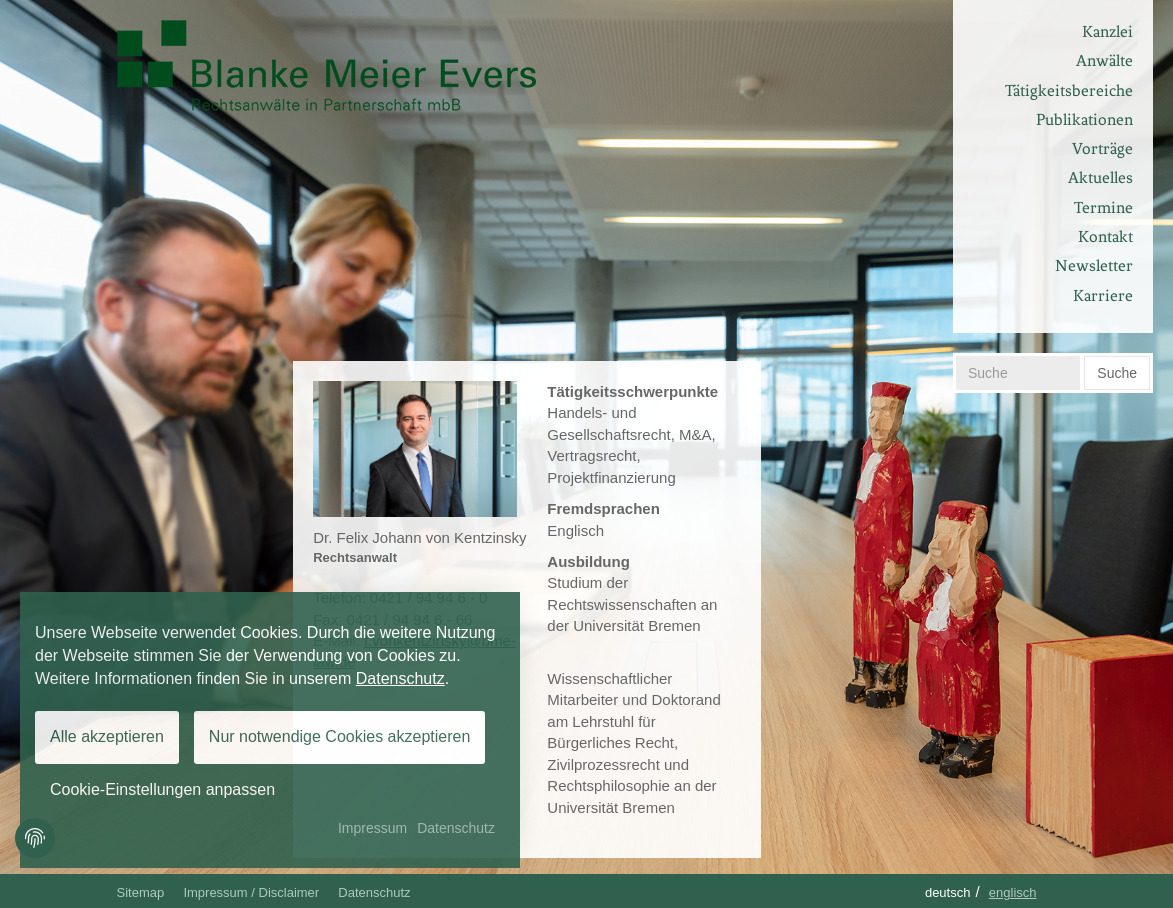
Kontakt (1105, 236)
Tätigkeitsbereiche (1069, 90)
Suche (1117, 373)
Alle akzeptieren (107, 736)
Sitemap (141, 892)
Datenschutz (374, 892)
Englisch (1013, 892)
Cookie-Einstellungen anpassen (162, 789)
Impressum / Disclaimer (251, 892)
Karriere (1103, 295)
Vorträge (1102, 148)
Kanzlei (1107, 31)
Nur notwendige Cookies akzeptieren (339, 736)
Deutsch (948, 892)
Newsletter (1094, 265)
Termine (1103, 207)
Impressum (372, 828)
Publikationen (1084, 119)
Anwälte (1104, 60)
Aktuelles (1100, 177)
